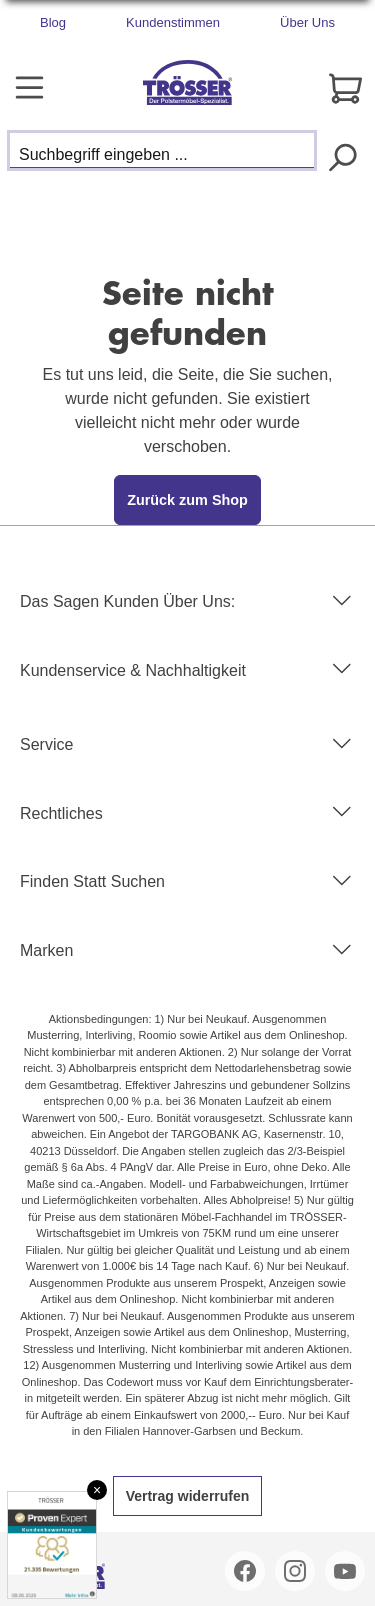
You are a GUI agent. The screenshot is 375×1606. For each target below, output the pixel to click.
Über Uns (307, 22)
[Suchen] (341, 155)
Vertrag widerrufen (188, 1496)
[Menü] (29, 87)
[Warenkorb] (345, 88)
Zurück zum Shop (187, 500)
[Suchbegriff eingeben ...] (162, 150)
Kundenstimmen (173, 22)
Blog (53, 22)
